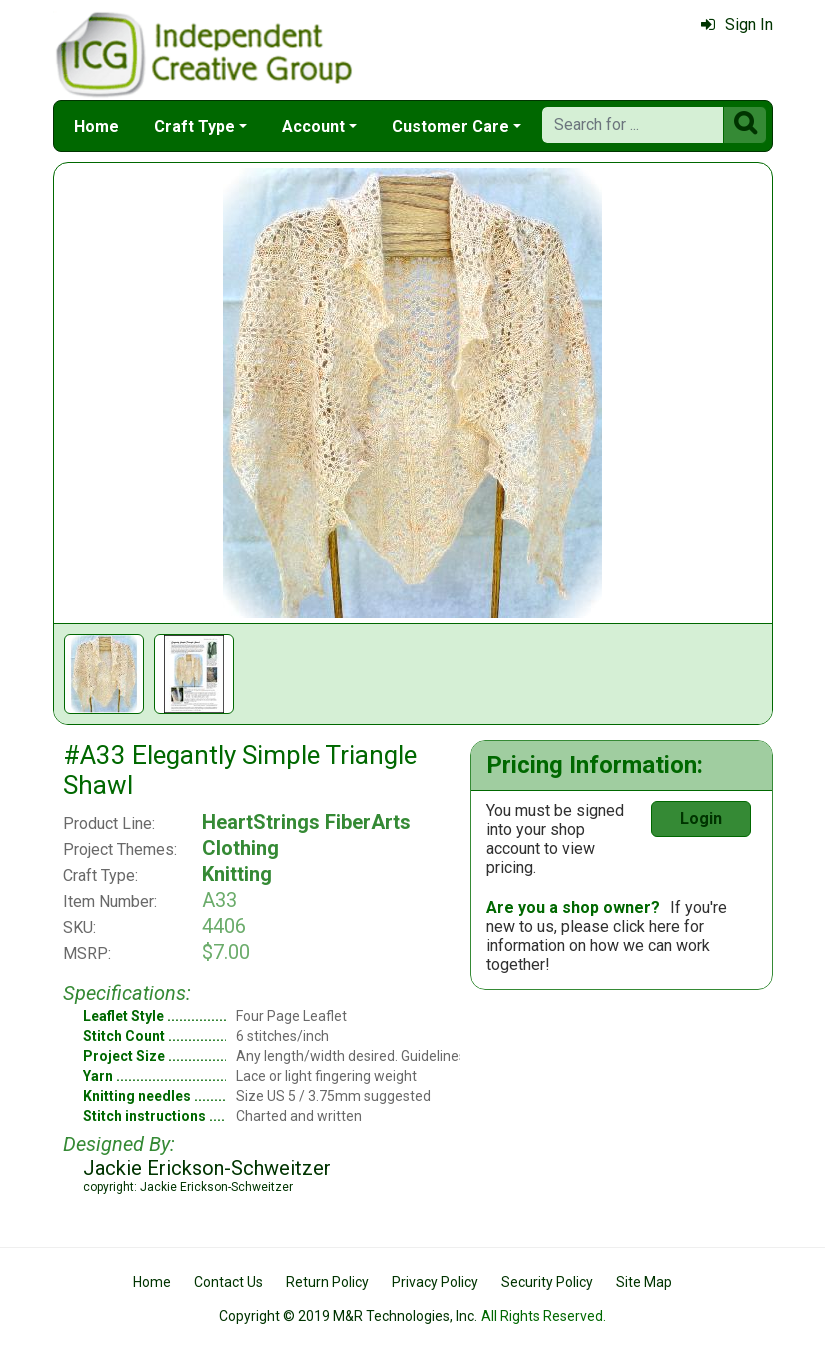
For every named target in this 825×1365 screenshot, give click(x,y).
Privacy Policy (435, 1282)
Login (701, 818)
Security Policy (547, 1282)
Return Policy (327, 1282)
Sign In (737, 24)
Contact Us (228, 1282)
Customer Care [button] (450, 126)
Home (96, 126)
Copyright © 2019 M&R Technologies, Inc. (348, 1316)
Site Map (644, 1282)
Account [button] (313, 126)
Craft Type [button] (194, 126)
